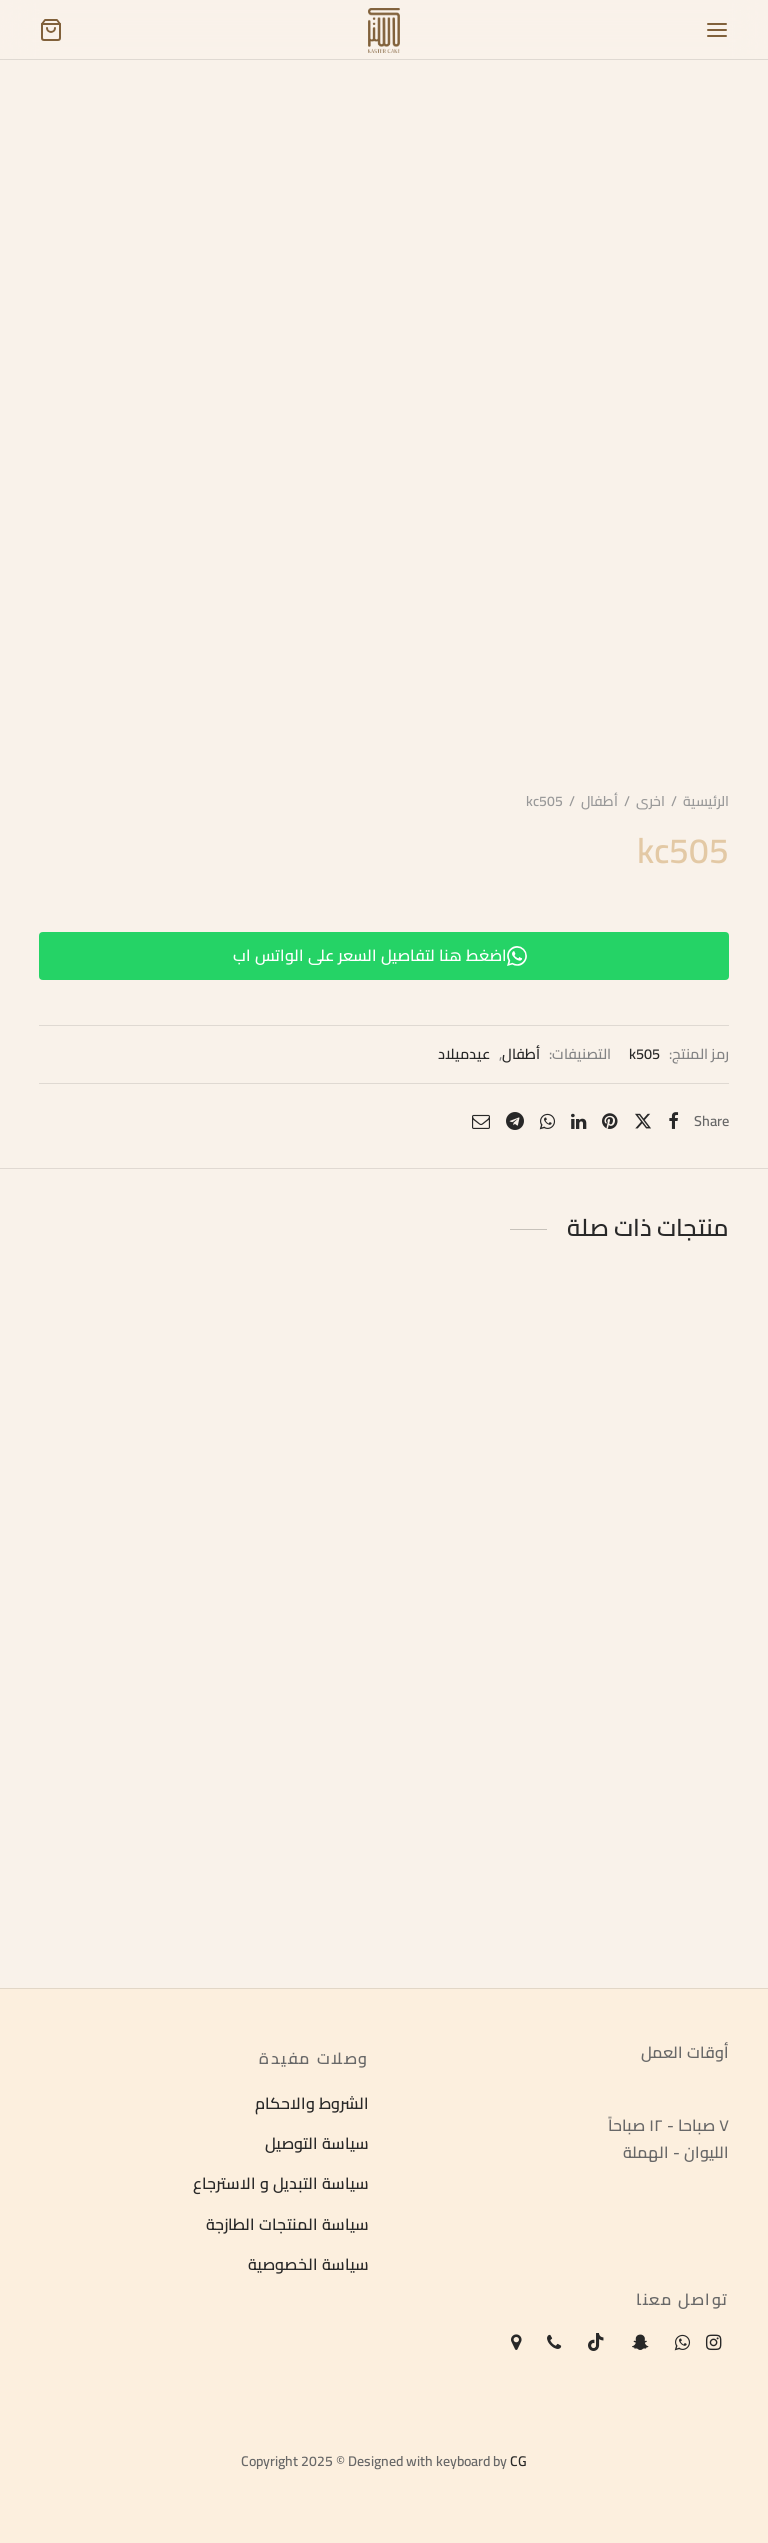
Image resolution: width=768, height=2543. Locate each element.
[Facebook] (673, 1121)
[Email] (481, 1121)
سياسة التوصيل (317, 2143)
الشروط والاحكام (312, 2103)
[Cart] (51, 30)
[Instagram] (713, 2343)
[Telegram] (515, 1121)
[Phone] (554, 2343)
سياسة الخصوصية (308, 2265)
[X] (642, 1121)
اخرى (650, 801)
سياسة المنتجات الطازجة (287, 2224)
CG (518, 2461)
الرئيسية (706, 801)
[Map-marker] (516, 2343)
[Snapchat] (639, 2343)
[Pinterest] (609, 1121)
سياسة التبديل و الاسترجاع (281, 2184)
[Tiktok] (596, 2343)
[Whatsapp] (547, 1121)
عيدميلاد (464, 1054)
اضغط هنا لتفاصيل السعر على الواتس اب (380, 955)
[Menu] (717, 30)
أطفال (599, 801)
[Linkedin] (578, 1121)
